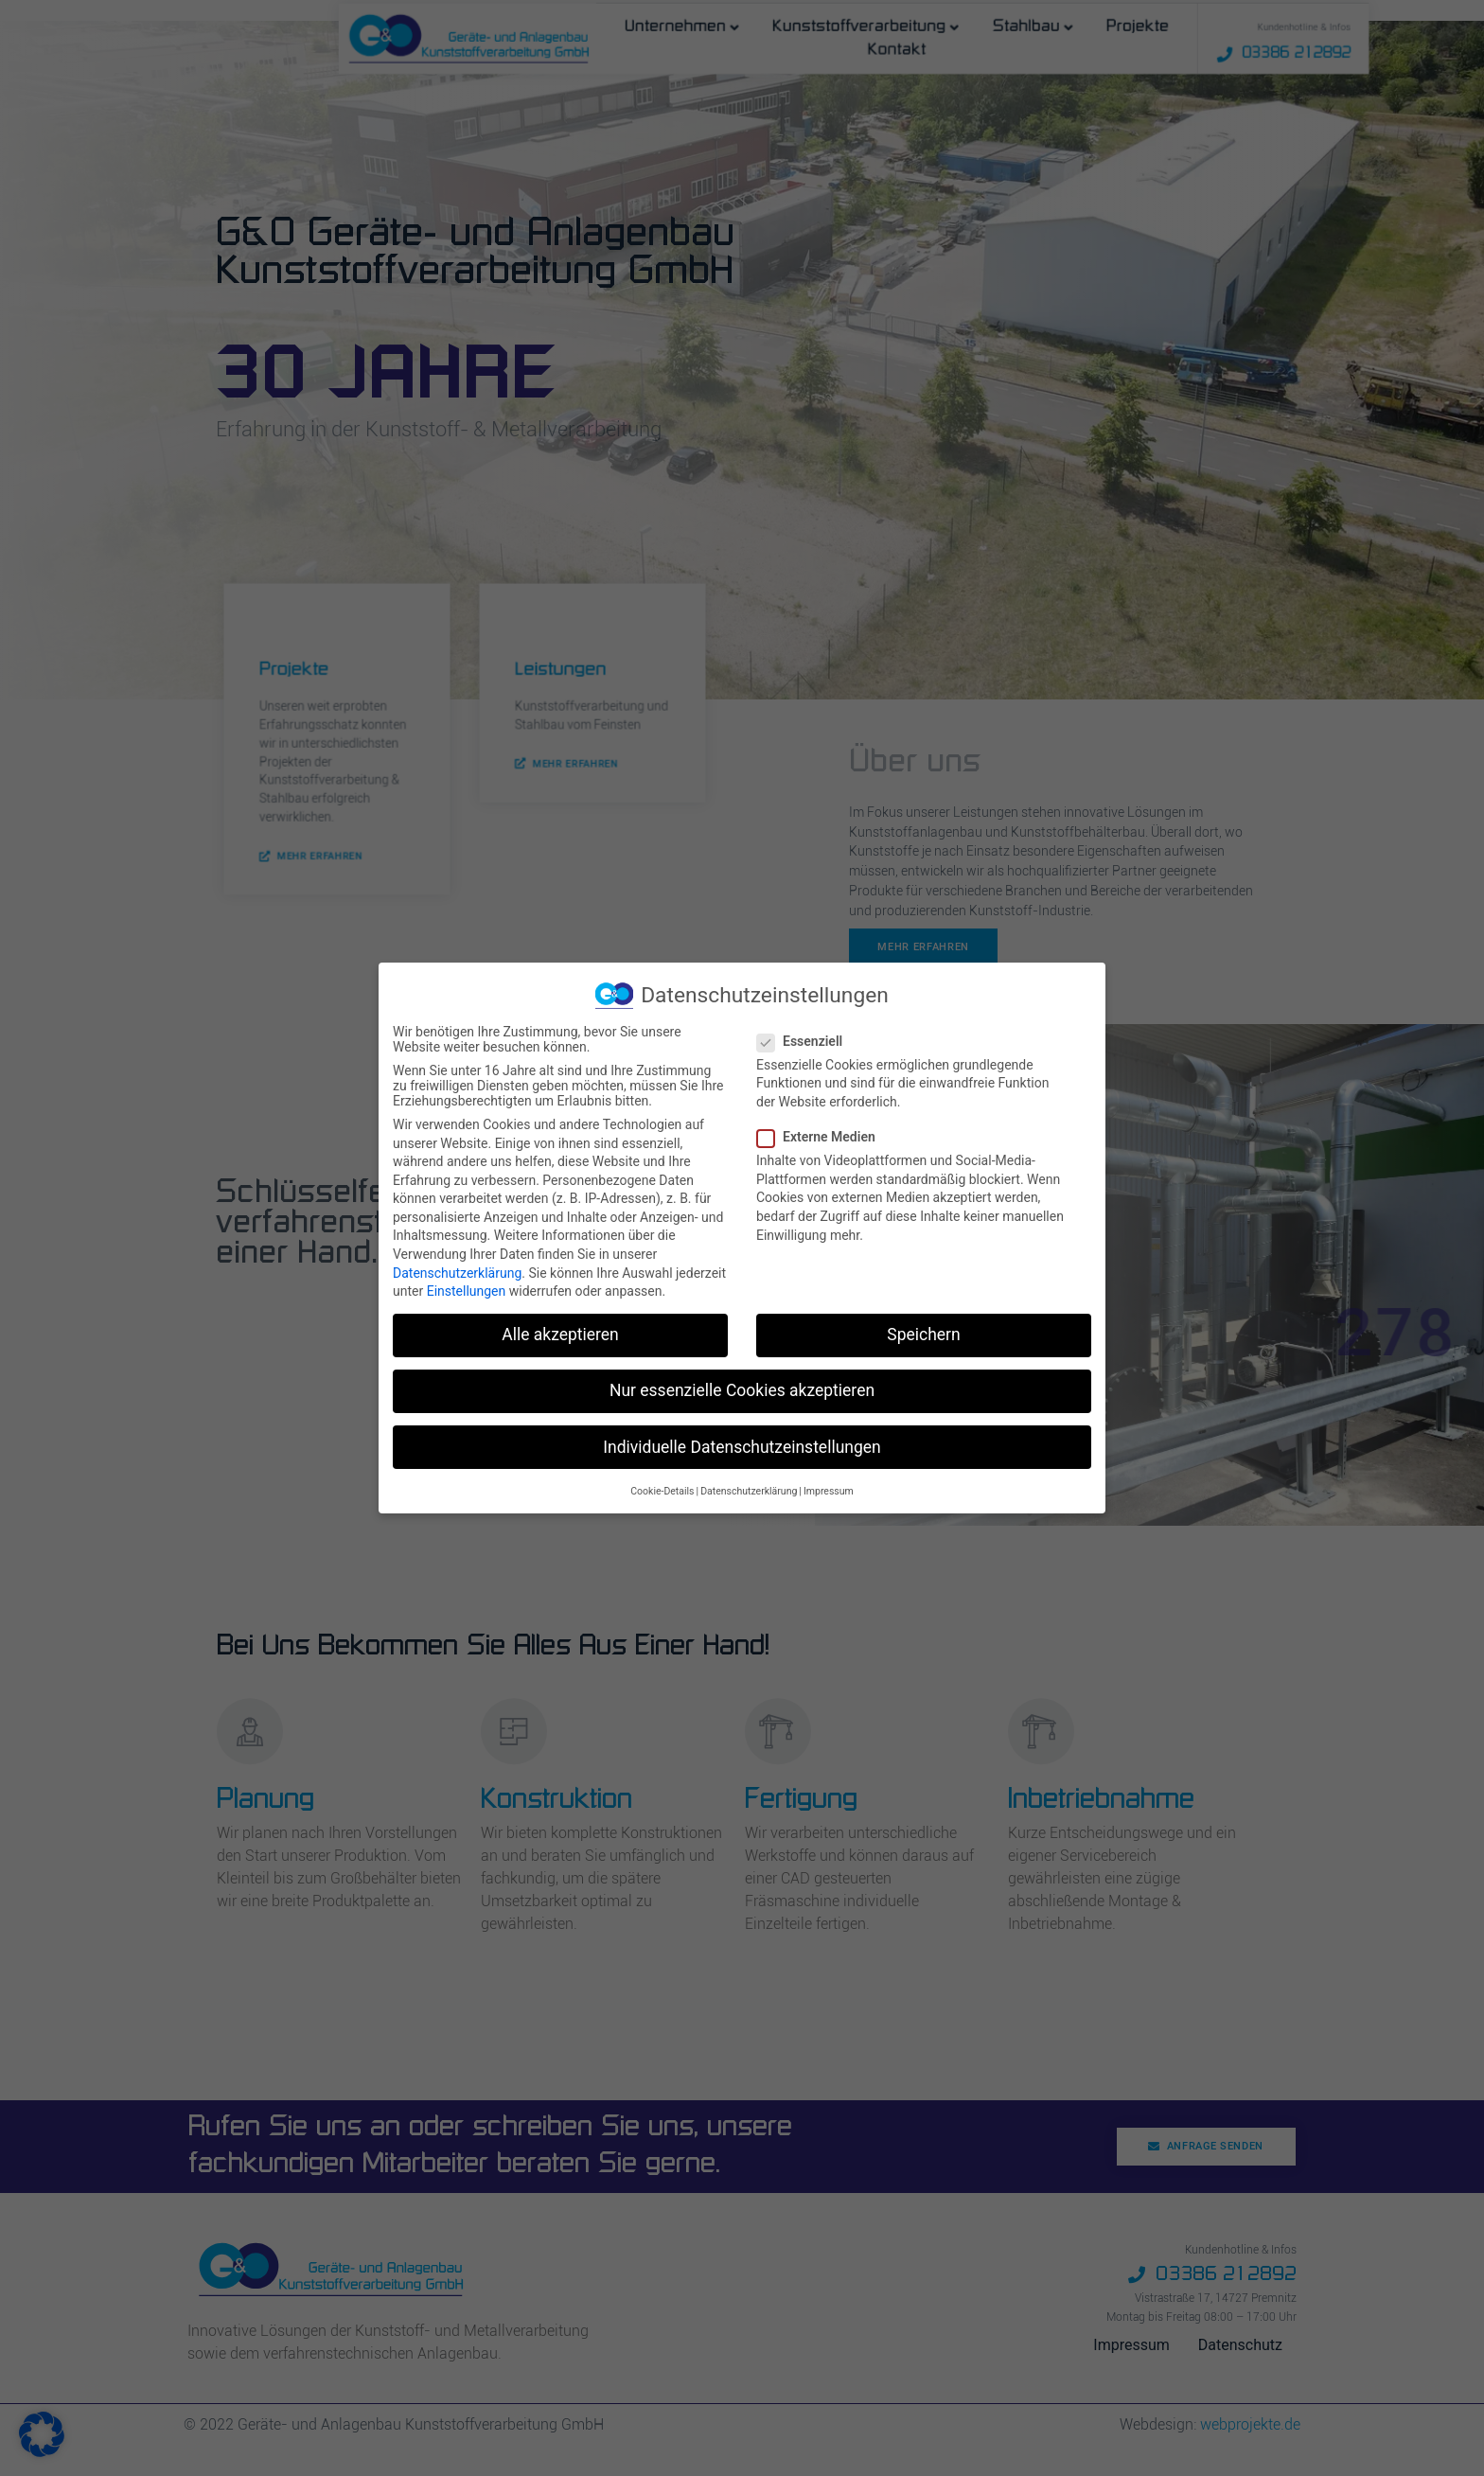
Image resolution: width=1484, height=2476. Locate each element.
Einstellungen (466, 1289)
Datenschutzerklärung (457, 1270)
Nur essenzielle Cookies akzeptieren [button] (742, 1388)
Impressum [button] (829, 1489)
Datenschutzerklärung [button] (748, 1489)
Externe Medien (822, 1134)
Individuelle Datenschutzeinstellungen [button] (741, 1444)
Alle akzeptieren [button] (560, 1332)
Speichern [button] (923, 1332)
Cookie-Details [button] (662, 1489)
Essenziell (805, 1039)
